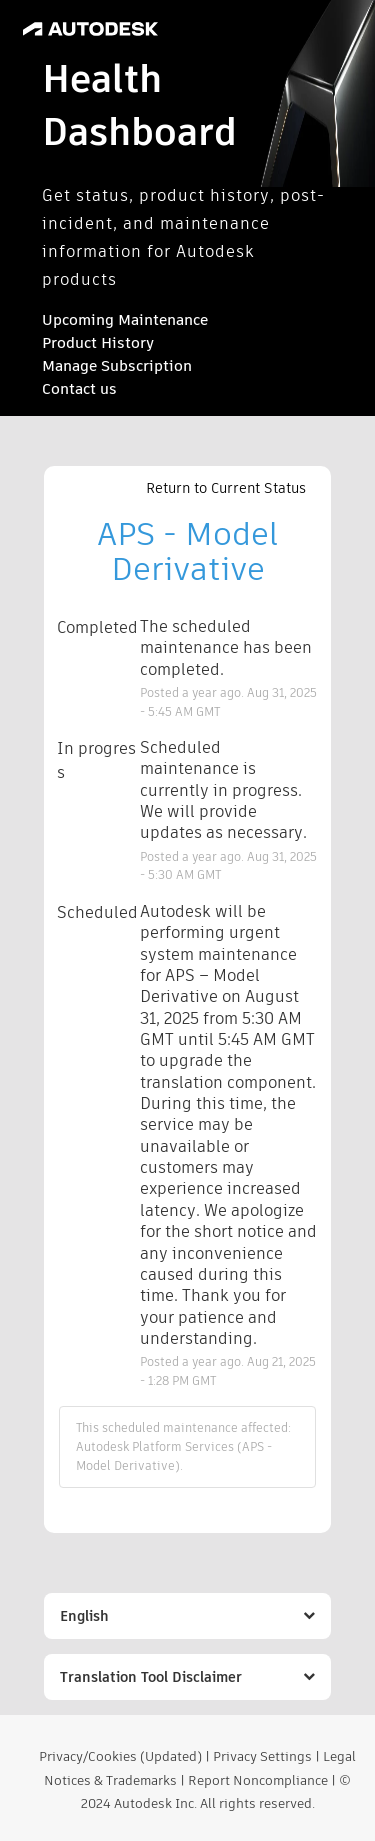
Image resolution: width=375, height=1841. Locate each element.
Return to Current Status (226, 488)
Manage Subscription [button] (117, 365)
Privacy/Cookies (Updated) (120, 1756)
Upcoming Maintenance (125, 319)
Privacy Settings (262, 1756)
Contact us (79, 388)
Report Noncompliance (258, 1780)
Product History (98, 342)
